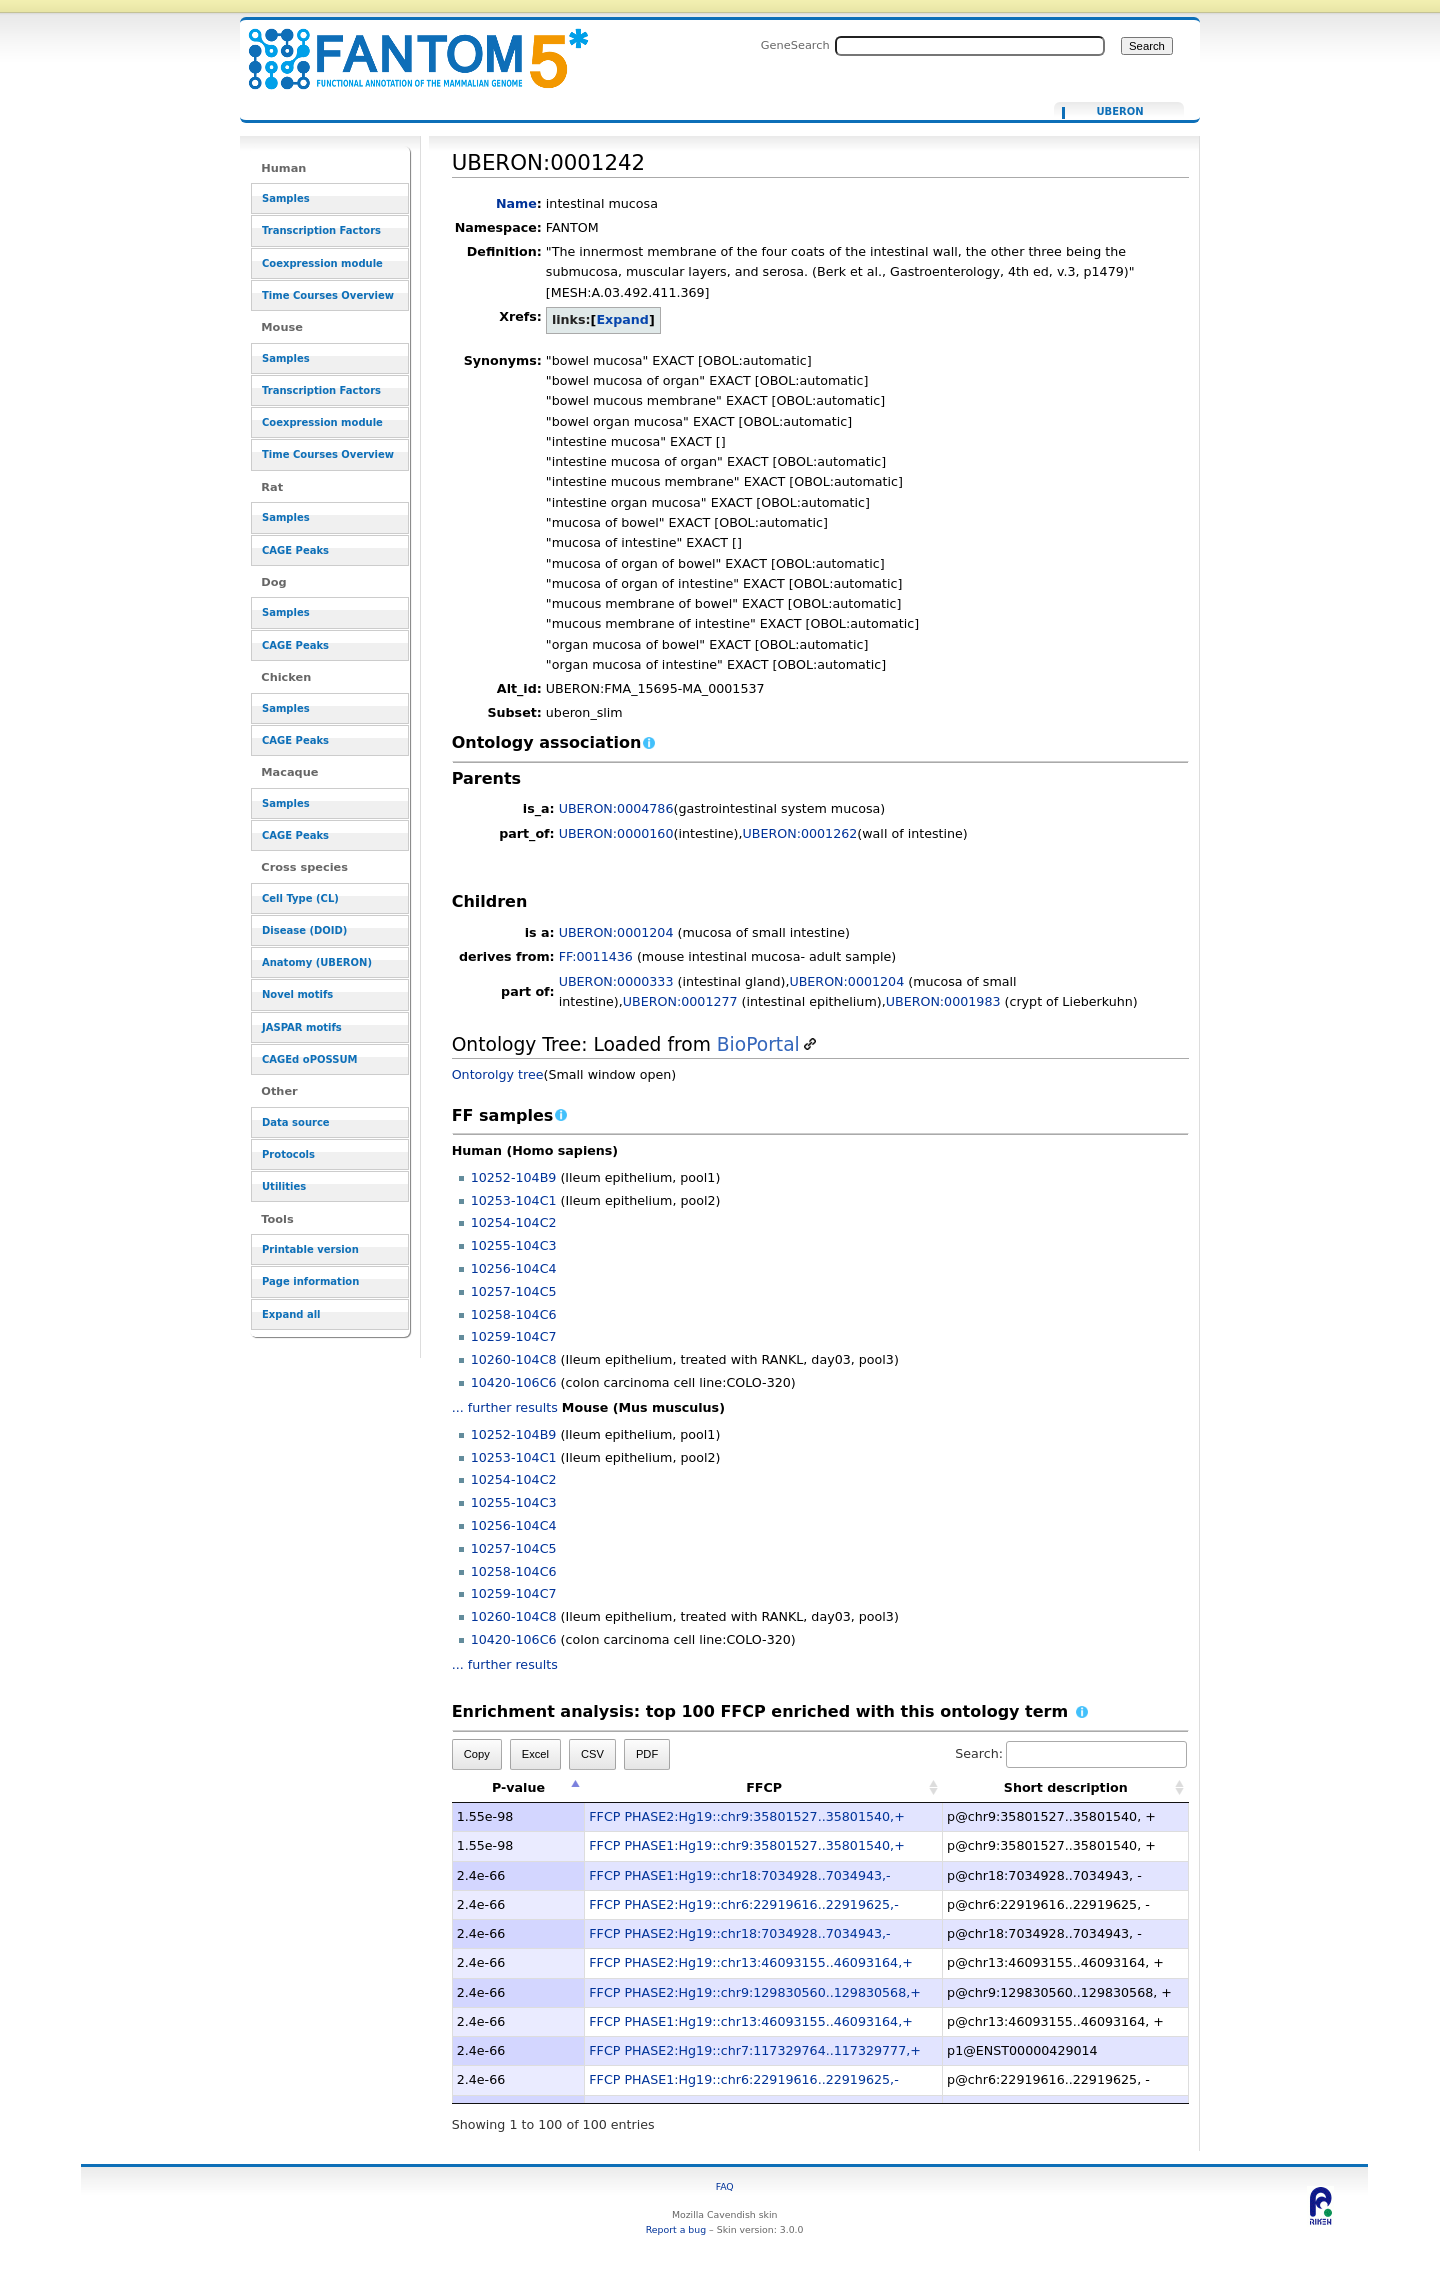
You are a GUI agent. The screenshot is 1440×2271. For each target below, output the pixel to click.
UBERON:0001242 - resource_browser (406, 47)
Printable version (310, 1249)
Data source (296, 1122)
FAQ (725, 2186)
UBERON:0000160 (616, 833)
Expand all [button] (291, 1314)
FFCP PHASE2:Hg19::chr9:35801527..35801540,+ (746, 1816)
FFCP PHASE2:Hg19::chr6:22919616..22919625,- (743, 1904)
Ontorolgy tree (498, 1074)
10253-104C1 (514, 1200)
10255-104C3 (514, 1245)
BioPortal (758, 1044)
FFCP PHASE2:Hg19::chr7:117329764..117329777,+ (755, 2050)
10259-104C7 (514, 1336)
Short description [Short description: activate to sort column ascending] (1066, 1787)
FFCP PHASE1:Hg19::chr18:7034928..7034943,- (739, 1875)
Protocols (288, 1154)
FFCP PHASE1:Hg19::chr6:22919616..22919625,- (743, 2079)
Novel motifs (297, 994)
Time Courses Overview (328, 295)
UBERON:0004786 (616, 808)
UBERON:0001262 (800, 833)
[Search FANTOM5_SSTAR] (970, 46)
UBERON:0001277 (680, 1001)
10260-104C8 (514, 1359)
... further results (505, 1407)
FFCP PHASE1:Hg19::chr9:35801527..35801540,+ (746, 1845)
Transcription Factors (321, 230)
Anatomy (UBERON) (317, 962)
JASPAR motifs (302, 1027)
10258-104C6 (514, 1314)
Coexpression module (322, 263)
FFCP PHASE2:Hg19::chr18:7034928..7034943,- (739, 1933)
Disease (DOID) (304, 930)
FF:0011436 (596, 956)
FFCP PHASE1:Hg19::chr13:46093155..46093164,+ (750, 2021)
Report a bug (676, 2229)
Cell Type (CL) (300, 898)
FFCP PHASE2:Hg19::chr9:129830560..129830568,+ (755, 1992)
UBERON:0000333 (616, 981)
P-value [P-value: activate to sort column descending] (518, 1787)
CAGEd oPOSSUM (309, 1059)
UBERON (1119, 112)
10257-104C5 (514, 1291)
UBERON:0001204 (616, 932)
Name (516, 203)
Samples (286, 198)
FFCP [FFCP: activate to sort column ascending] (764, 1787)
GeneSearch (795, 45)
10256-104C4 (514, 1268)
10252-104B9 (514, 1177)
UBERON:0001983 (943, 1001)
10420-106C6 (514, 1382)
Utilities (284, 1186)
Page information (310, 1281)
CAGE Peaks (295, 550)
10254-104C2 (514, 1222)
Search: (1071, 1753)
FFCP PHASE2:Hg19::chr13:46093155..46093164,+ (750, 1962)
